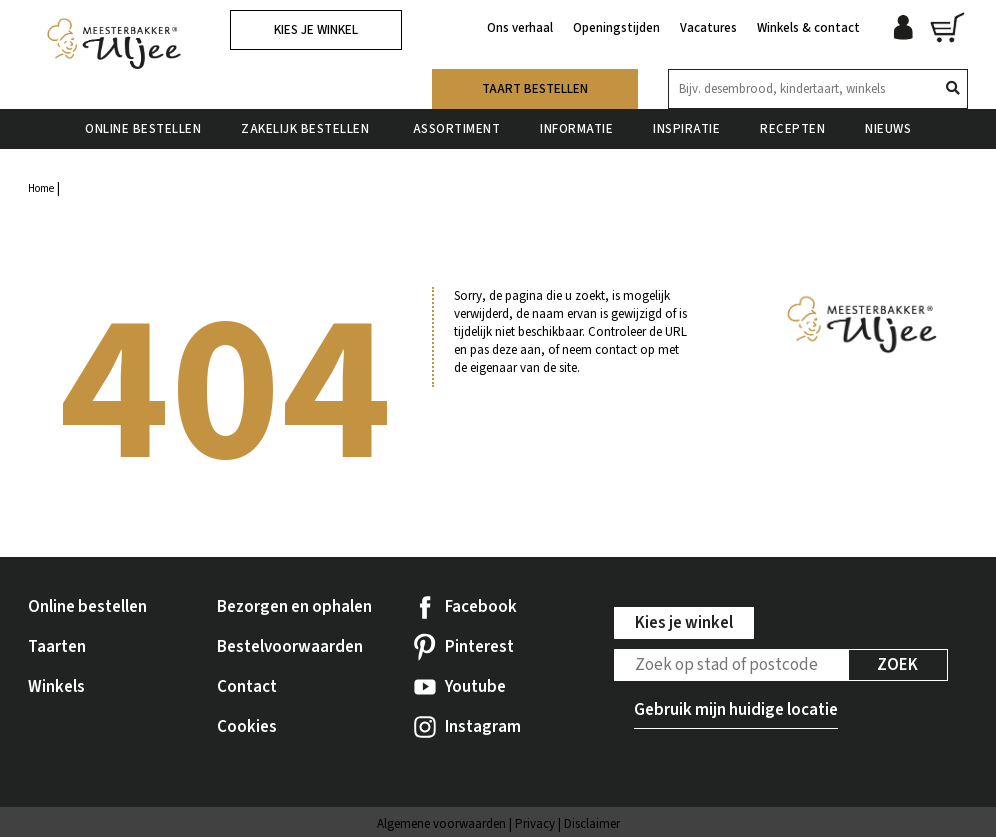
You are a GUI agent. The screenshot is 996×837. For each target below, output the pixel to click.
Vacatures (708, 28)
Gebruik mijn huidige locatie (736, 710)
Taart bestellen (535, 89)
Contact (247, 687)
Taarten (57, 647)
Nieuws (888, 129)
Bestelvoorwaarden (290, 647)
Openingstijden (616, 28)
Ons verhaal (520, 28)
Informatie (576, 129)
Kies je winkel (316, 30)
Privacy (535, 824)
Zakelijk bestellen (307, 129)
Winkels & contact (808, 28)
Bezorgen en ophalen (294, 607)
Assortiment (457, 129)
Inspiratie (686, 129)
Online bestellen (143, 129)
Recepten (792, 129)
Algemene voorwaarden (441, 824)
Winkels (56, 687)
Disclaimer (592, 824)
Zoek (897, 665)
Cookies (247, 727)
